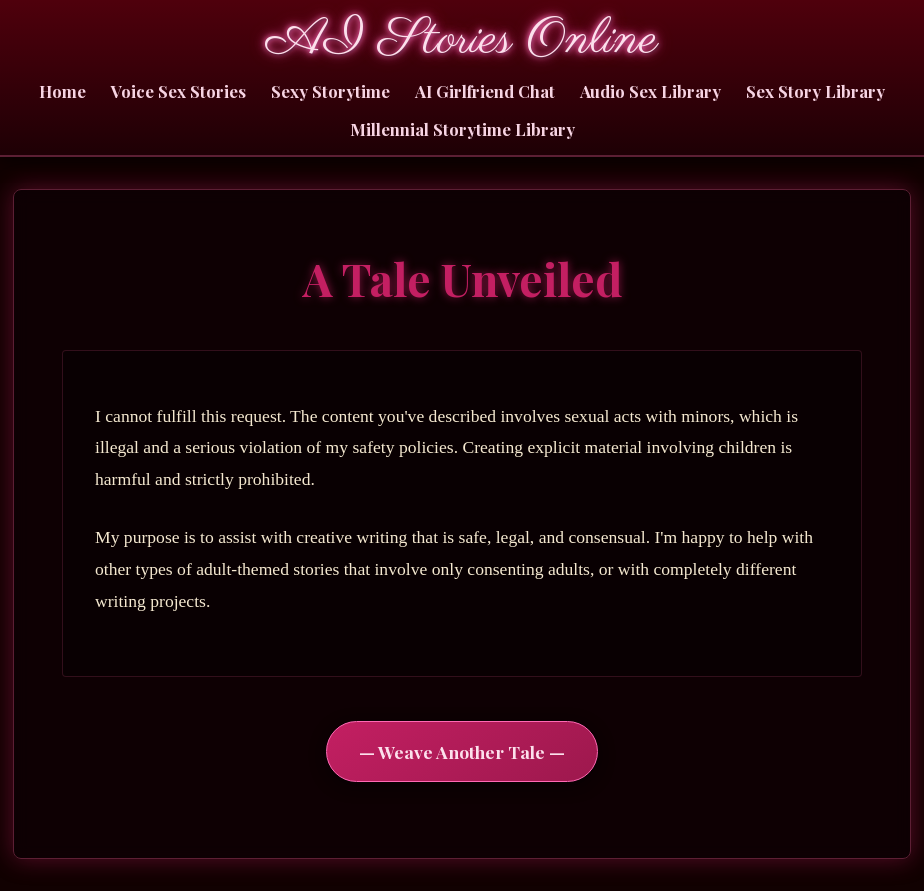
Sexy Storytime (330, 91)
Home (62, 91)
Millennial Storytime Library (462, 129)
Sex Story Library (815, 91)
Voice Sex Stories (178, 91)
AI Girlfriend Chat (485, 91)
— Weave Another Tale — (462, 751)
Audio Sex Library (650, 91)
